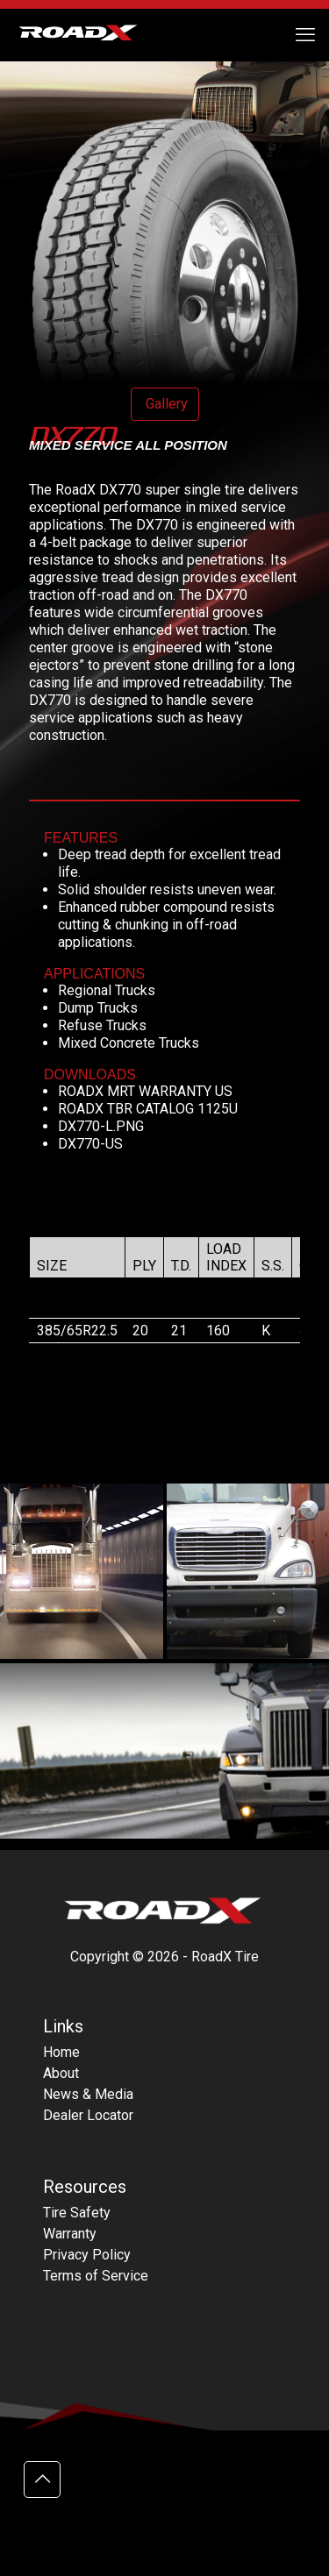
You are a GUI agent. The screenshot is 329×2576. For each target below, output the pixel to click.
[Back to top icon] (42, 2479)
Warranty (70, 2233)
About (61, 2073)
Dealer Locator (88, 2115)
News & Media (88, 2094)
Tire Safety (77, 2212)
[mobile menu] (305, 35)
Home (61, 2052)
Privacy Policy (87, 2254)
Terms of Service (95, 2275)
